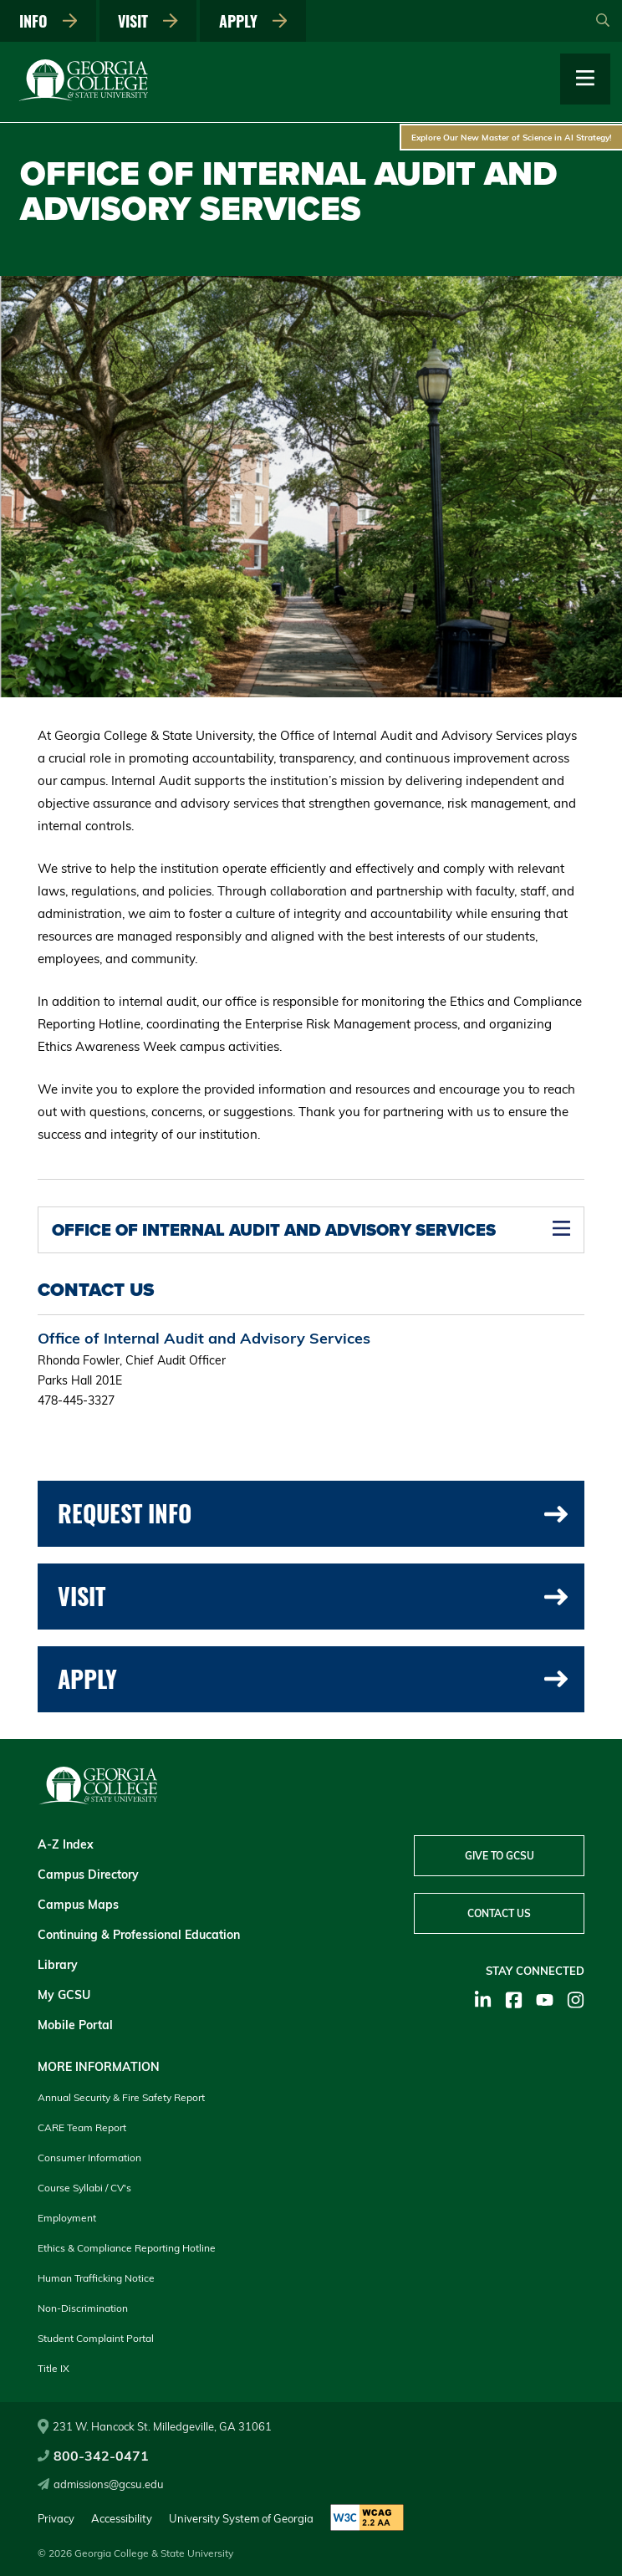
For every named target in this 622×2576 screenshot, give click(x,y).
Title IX (53, 2368)
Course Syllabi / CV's (84, 2187)
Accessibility (121, 2518)
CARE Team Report (82, 2127)
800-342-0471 (93, 2455)
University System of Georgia (241, 2518)
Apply (253, 21)
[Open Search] (603, 21)
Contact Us (499, 1913)
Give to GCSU (499, 1855)
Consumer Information (89, 2157)
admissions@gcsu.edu (101, 2484)
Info (48, 21)
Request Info (313, 1513)
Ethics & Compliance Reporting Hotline (127, 2248)
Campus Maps (78, 1904)
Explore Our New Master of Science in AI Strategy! (511, 137)
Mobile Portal (75, 2025)
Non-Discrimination (83, 2308)
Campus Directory (88, 1874)
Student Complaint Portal (96, 2338)
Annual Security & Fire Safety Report (121, 2097)
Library (58, 1964)
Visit (148, 21)
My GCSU (64, 1994)
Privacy (56, 2518)
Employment (67, 2217)
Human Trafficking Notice (96, 2278)
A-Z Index (66, 1844)
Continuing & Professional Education (139, 1934)
